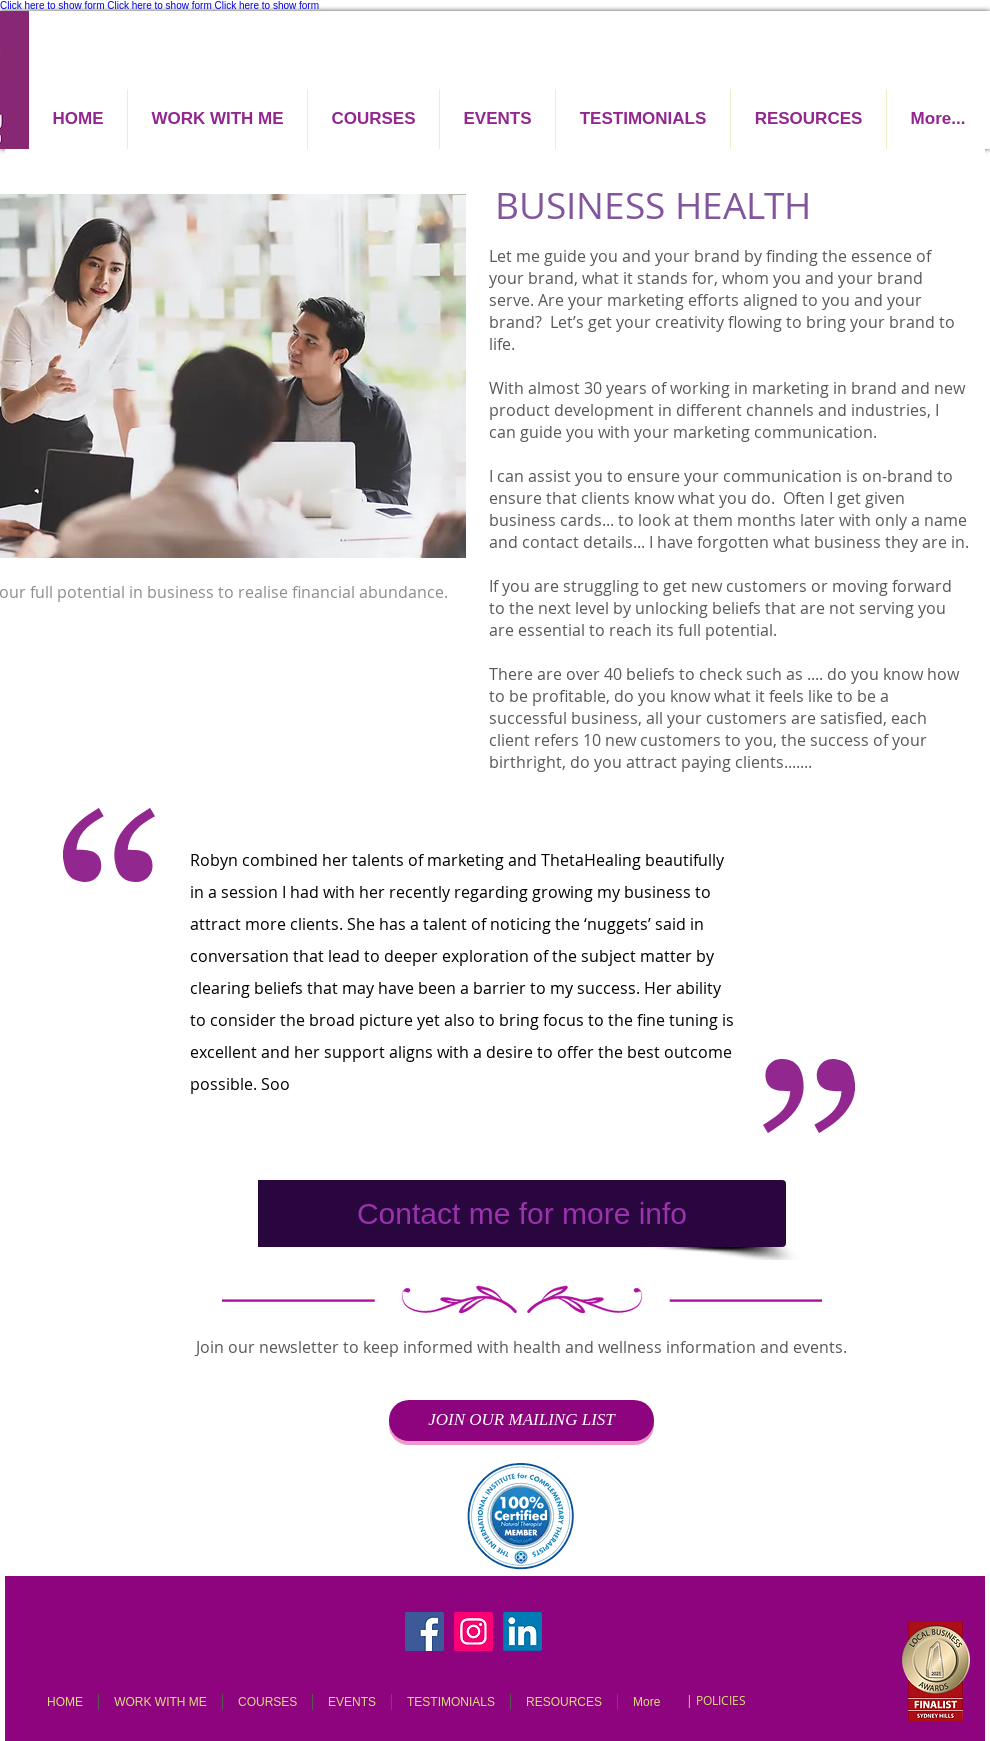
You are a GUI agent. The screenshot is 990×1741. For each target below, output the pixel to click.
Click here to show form (52, 5)
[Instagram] (473, 1631)
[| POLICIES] (715, 1700)
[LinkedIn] (522, 1631)
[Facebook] (424, 1631)
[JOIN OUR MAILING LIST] (521, 1420)
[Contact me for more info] (522, 1213)
